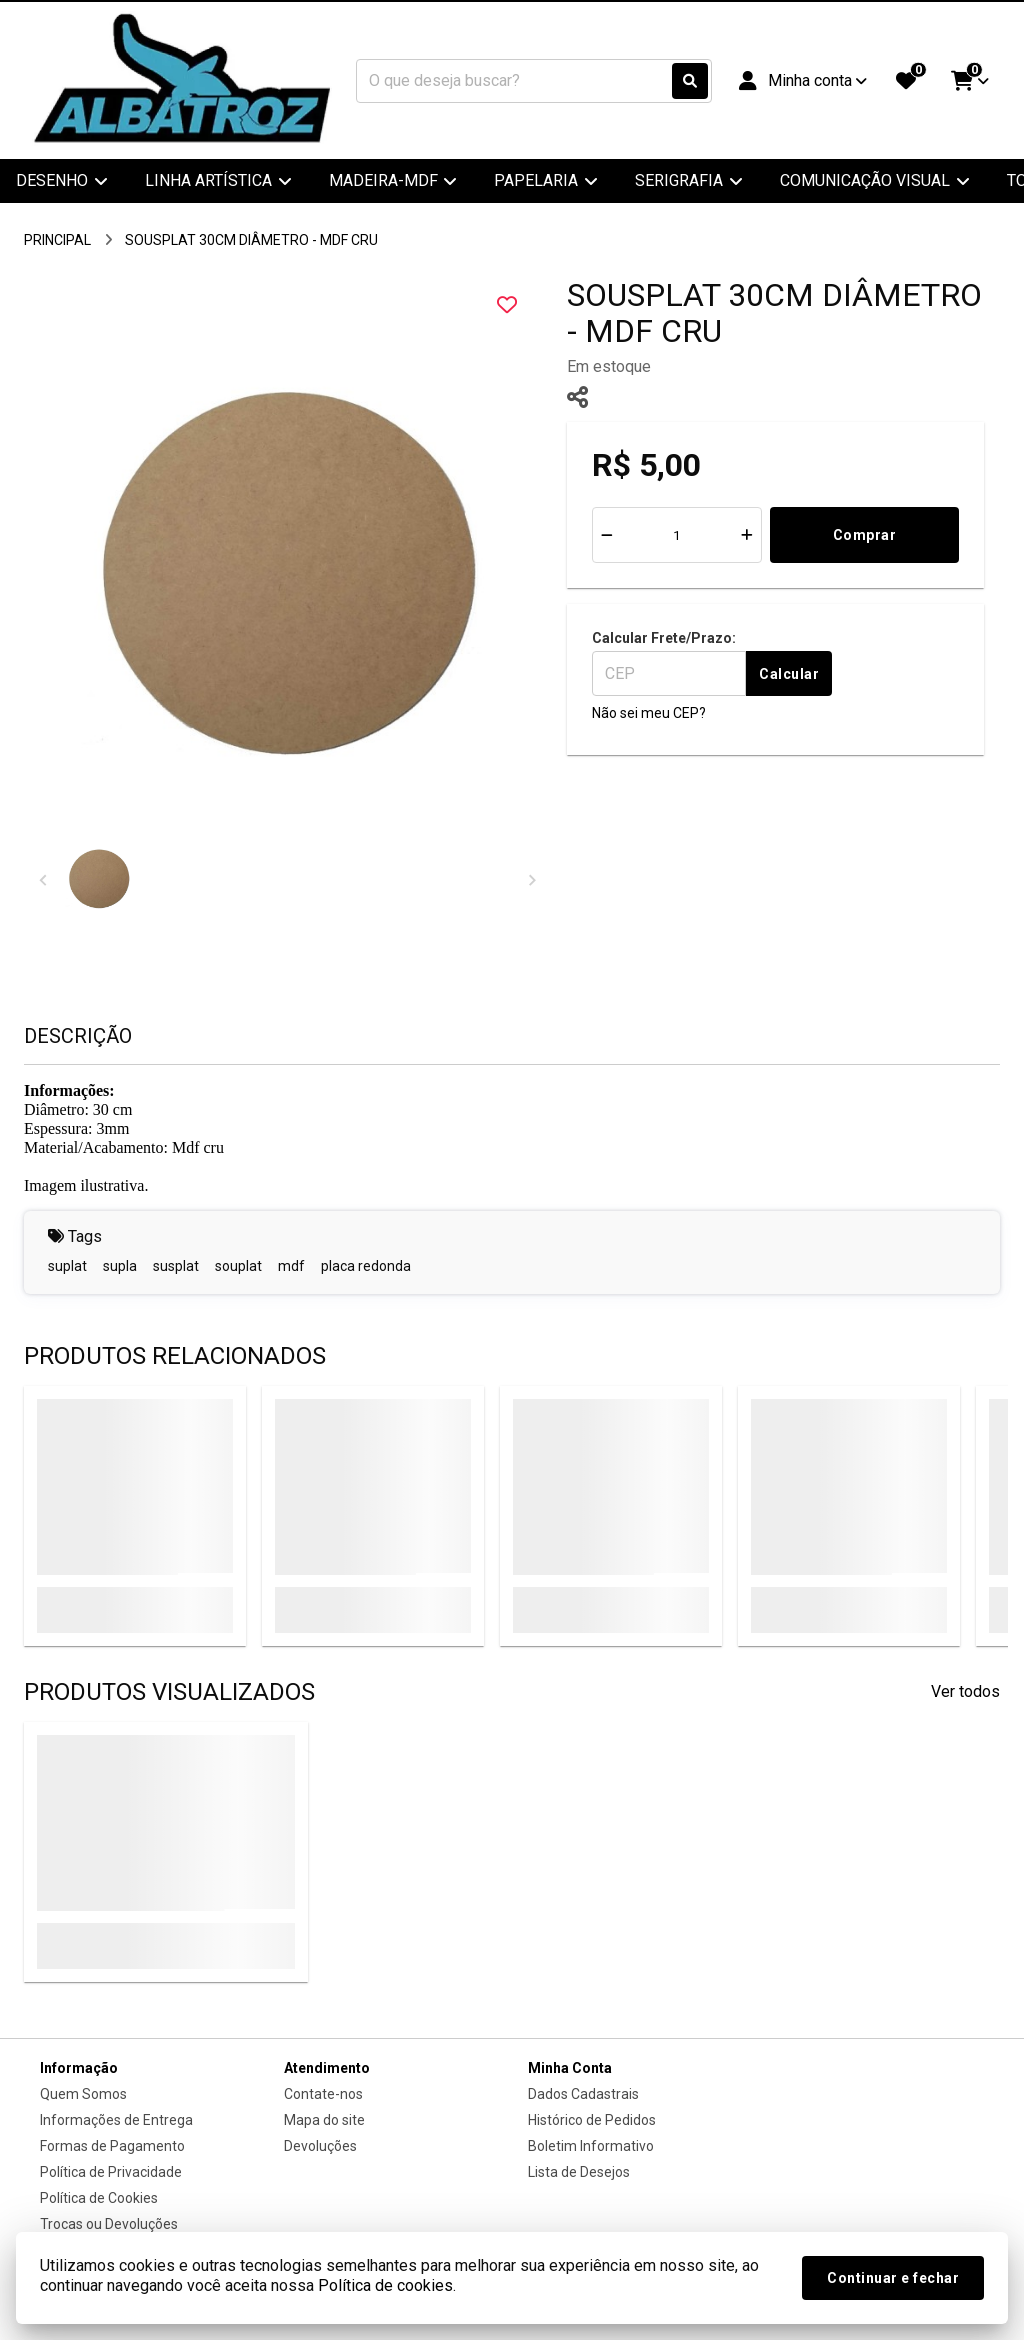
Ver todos (965, 1691)
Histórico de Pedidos (592, 2120)
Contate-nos (323, 2094)
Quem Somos (83, 2094)
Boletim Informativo (591, 2146)
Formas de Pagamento (112, 2146)
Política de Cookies (99, 2198)
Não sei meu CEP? (649, 713)
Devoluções (320, 2146)
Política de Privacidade (111, 2172)
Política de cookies (385, 2285)
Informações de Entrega (116, 2120)
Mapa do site (324, 2120)
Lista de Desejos (579, 2172)
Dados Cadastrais (583, 2094)
